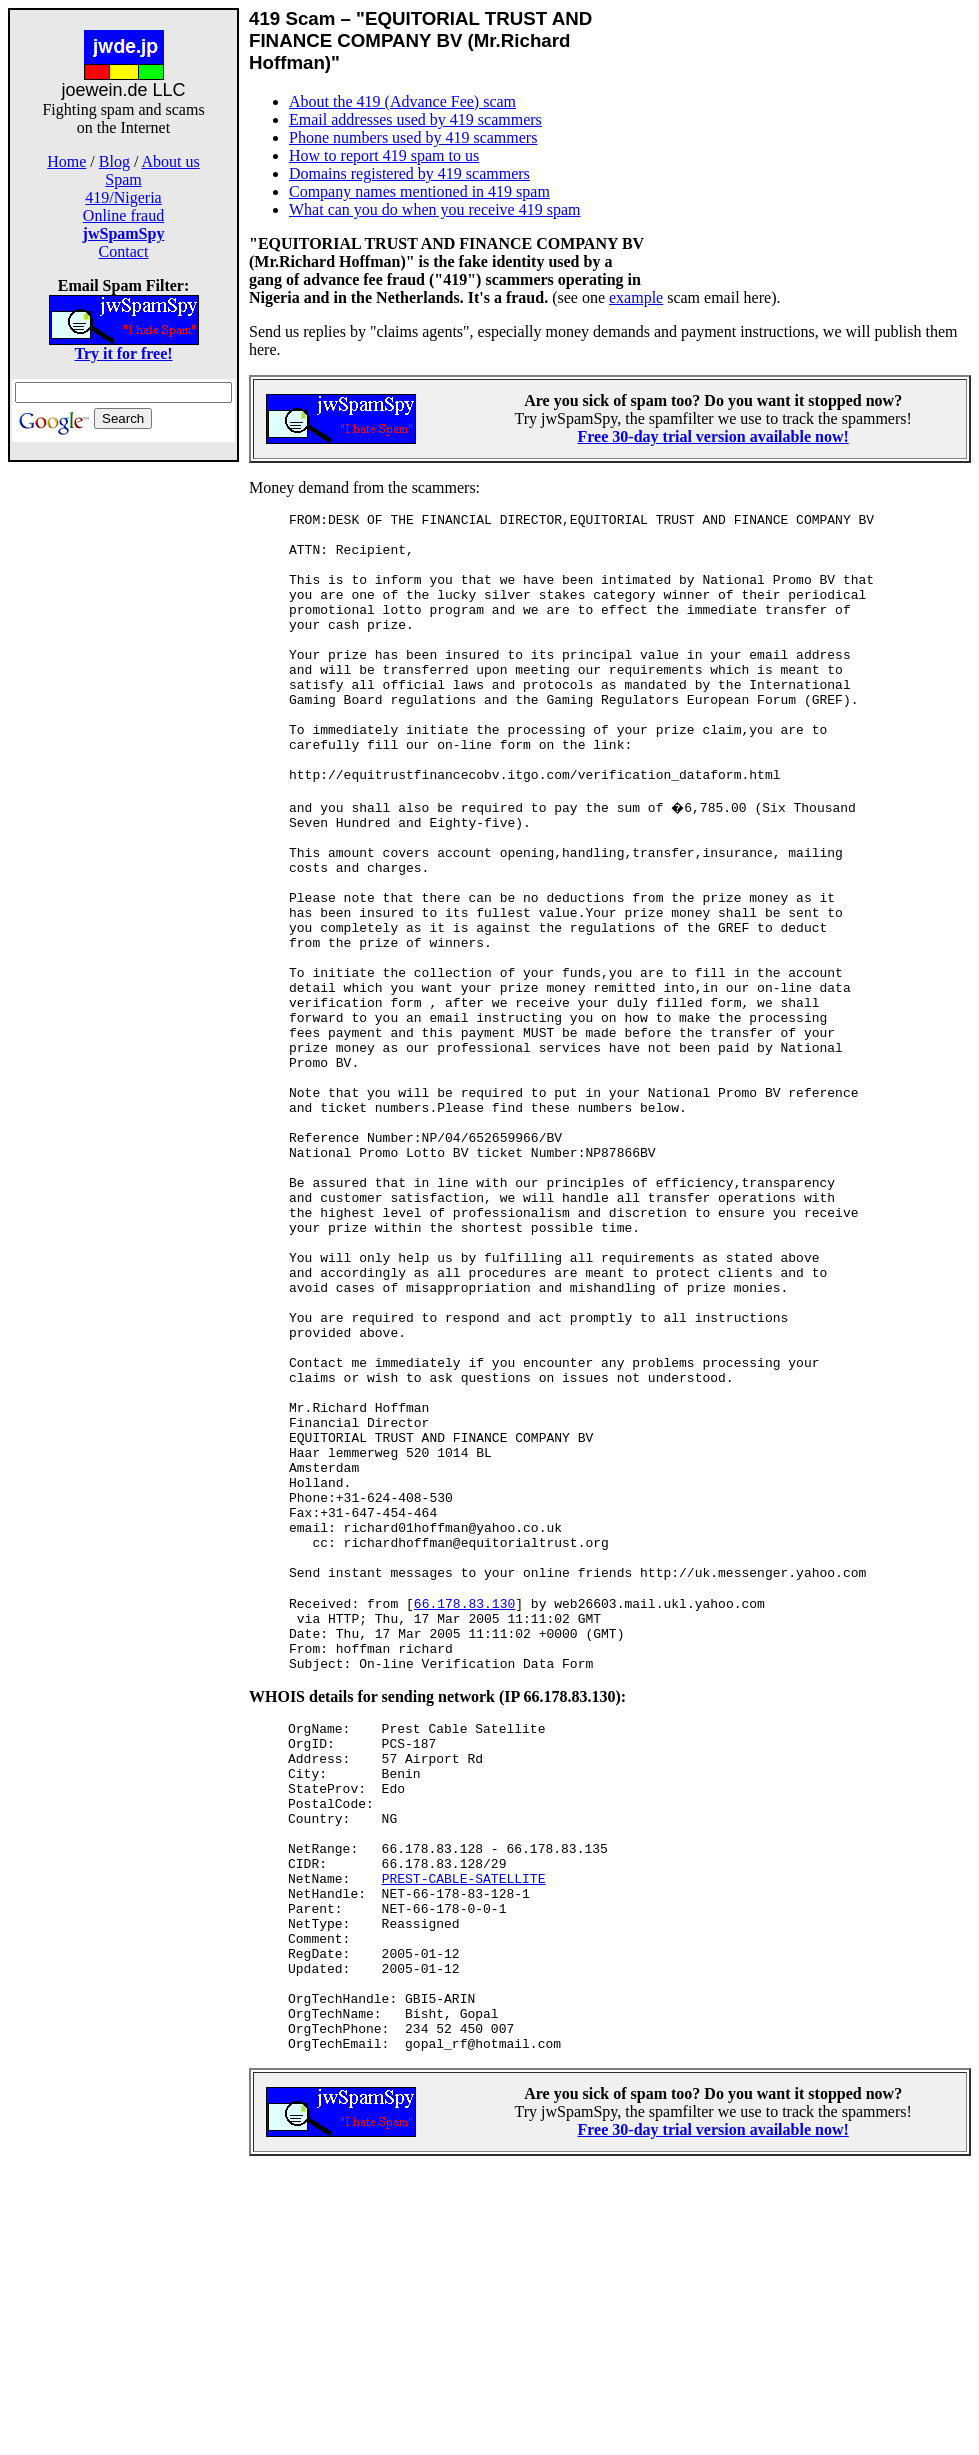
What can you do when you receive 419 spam (434, 209)
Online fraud (123, 215)
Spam (123, 179)
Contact (124, 251)
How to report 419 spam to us (384, 155)
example (636, 297)
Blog (114, 161)
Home (66, 161)
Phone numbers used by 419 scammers (413, 137)
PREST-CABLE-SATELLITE (464, 2136)
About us (171, 161)
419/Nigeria (123, 197)
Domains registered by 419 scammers (409, 173)
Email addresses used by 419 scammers (415, 119)
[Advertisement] (124, 778)
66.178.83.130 (464, 1816)
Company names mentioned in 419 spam (419, 191)
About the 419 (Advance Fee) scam (402, 101)
